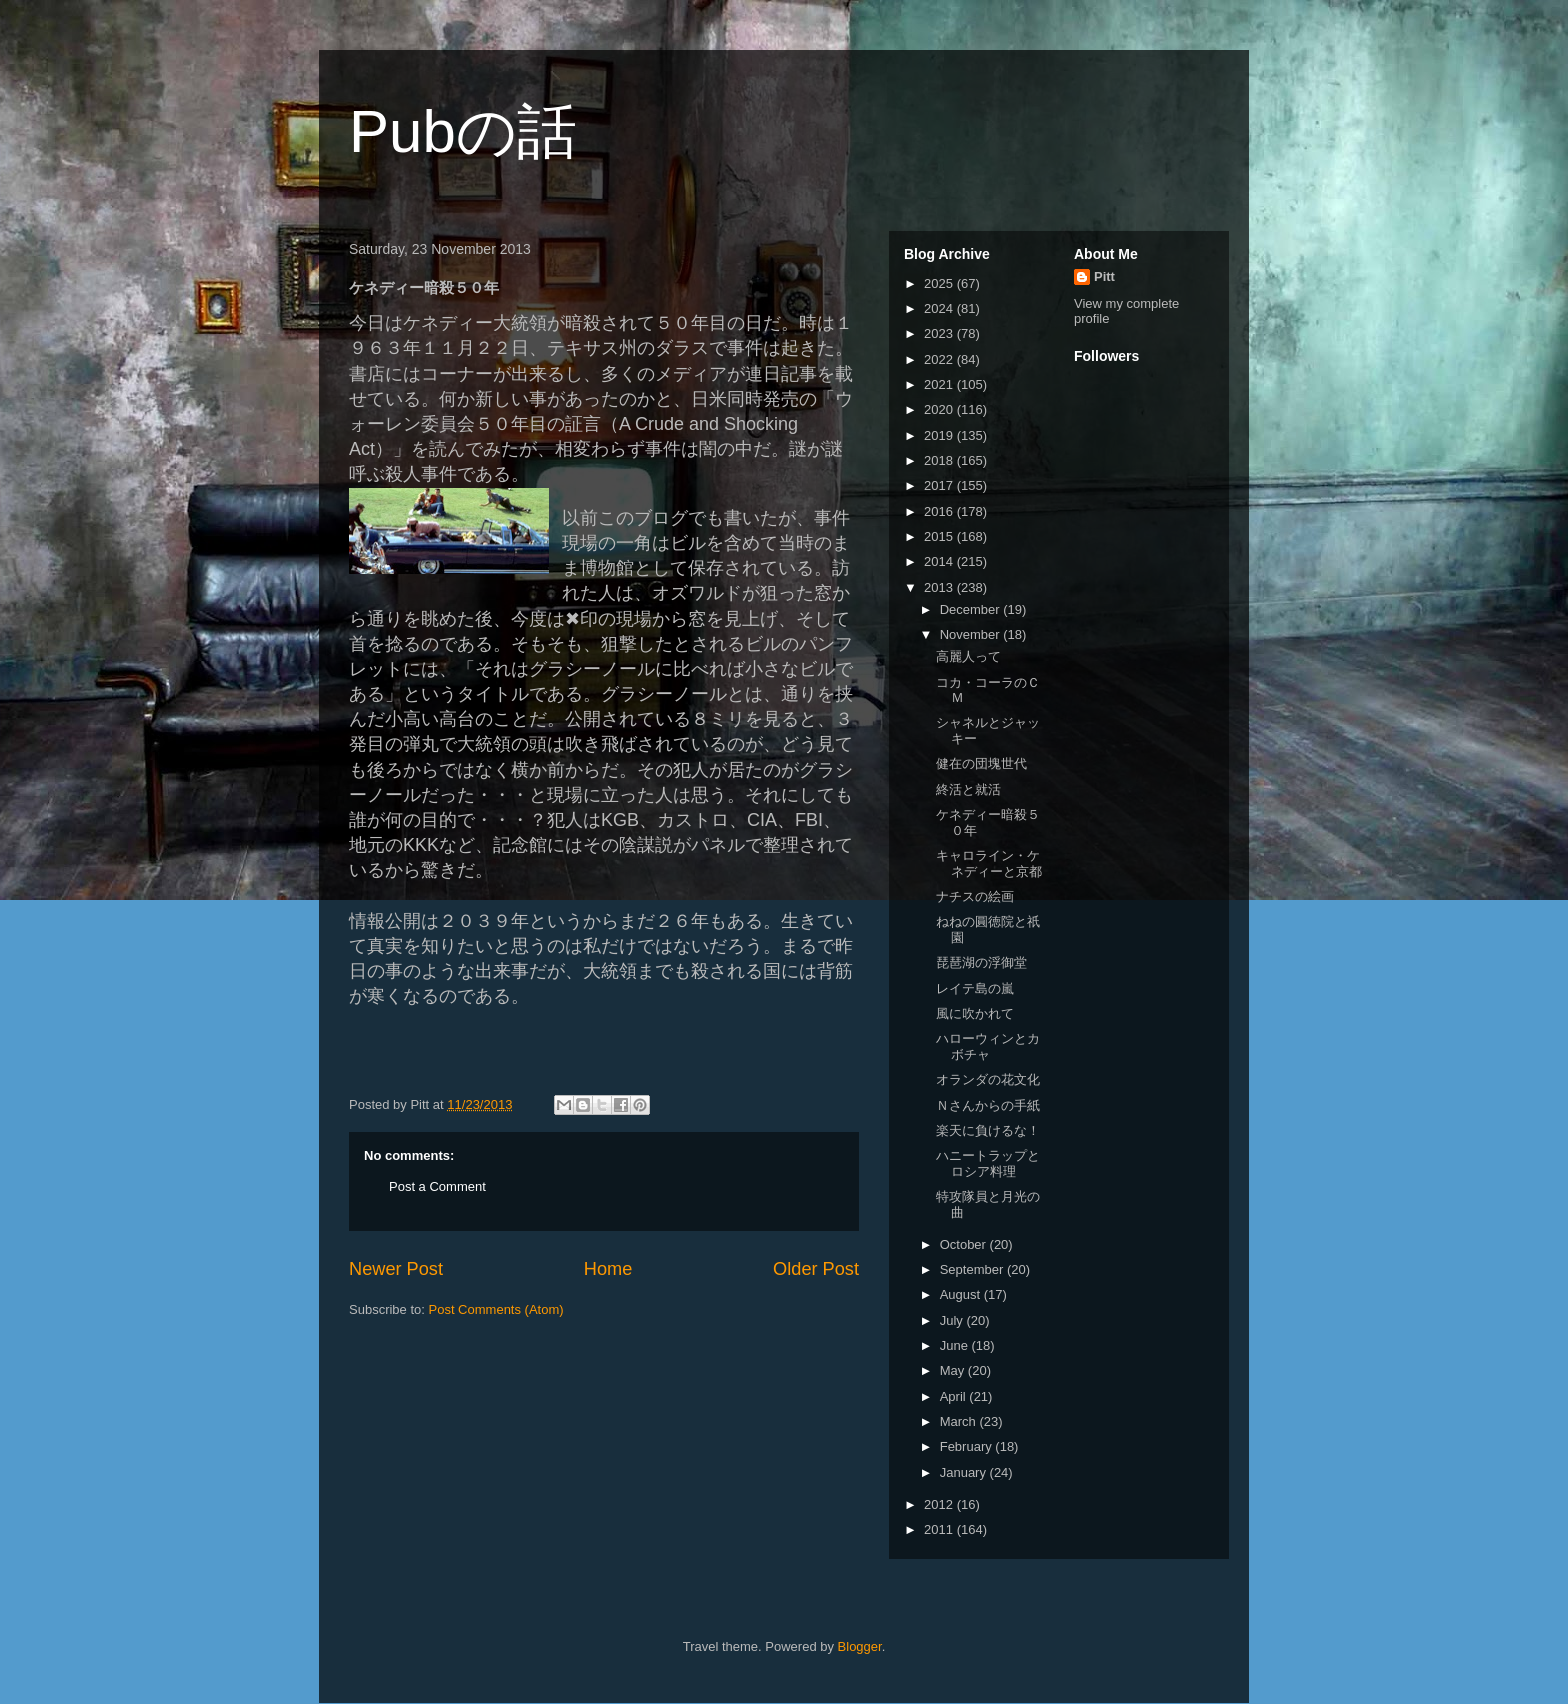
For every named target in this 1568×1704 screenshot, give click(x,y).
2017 (940, 485)
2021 (940, 384)
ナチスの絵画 (975, 896)
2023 (940, 333)
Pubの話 (463, 131)
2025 (940, 283)
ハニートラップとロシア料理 (988, 1163)
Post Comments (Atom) (496, 1309)
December (972, 609)
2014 (940, 561)
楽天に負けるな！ (988, 1130)
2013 (940, 587)
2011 (940, 1529)
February (968, 1446)
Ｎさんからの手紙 (988, 1105)
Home (608, 1269)
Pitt (1104, 276)
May (954, 1370)
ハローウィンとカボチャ (988, 1046)
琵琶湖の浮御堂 (981, 962)
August (962, 1294)
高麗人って (968, 656)
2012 (940, 1504)
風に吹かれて (975, 1013)
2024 (940, 308)
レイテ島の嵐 (975, 988)
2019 (940, 435)
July (953, 1320)
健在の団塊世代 (981, 763)
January (965, 1472)
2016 (940, 511)
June (956, 1345)
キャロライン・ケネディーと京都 (989, 863)
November (972, 634)
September (973, 1269)
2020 (940, 409)
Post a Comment (437, 1186)
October (965, 1244)
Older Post (816, 1269)
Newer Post (396, 1269)
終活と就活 (968, 789)
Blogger (860, 1646)
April (955, 1396)
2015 (940, 536)
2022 (940, 359)
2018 (940, 460)
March (960, 1421)
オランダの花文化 (988, 1079)
